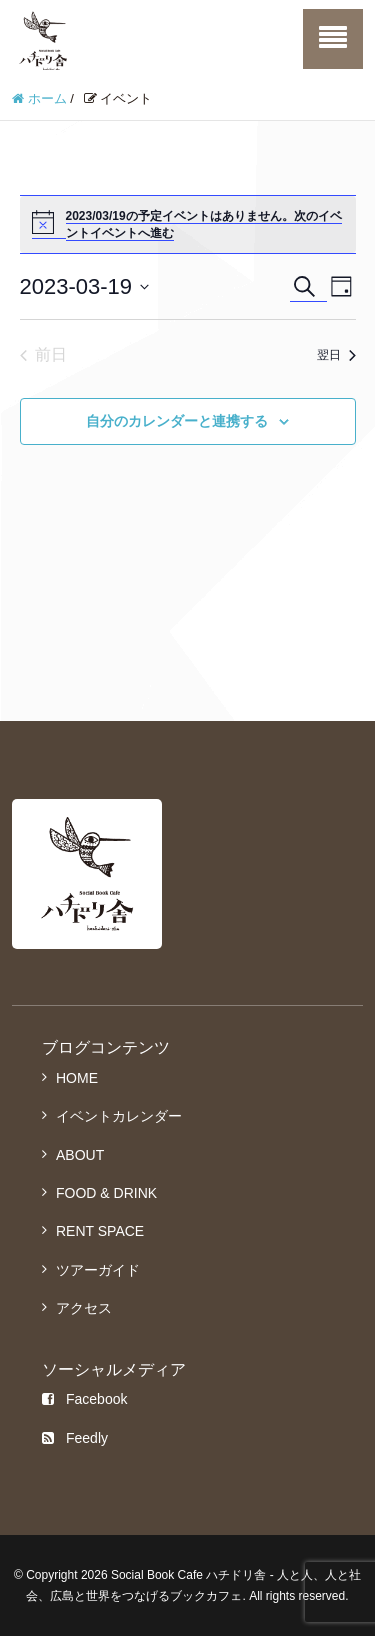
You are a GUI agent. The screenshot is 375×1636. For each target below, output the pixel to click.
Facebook (84, 1399)
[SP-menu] (333, 39)
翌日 (336, 355)
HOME (77, 1078)
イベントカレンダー (119, 1116)
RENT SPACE (100, 1231)
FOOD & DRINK (106, 1193)
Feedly (75, 1438)
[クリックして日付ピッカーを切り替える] (85, 286)
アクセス (84, 1308)
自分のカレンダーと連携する (177, 421)
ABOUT (80, 1155)
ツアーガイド (98, 1270)
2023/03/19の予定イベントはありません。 (180, 216)
